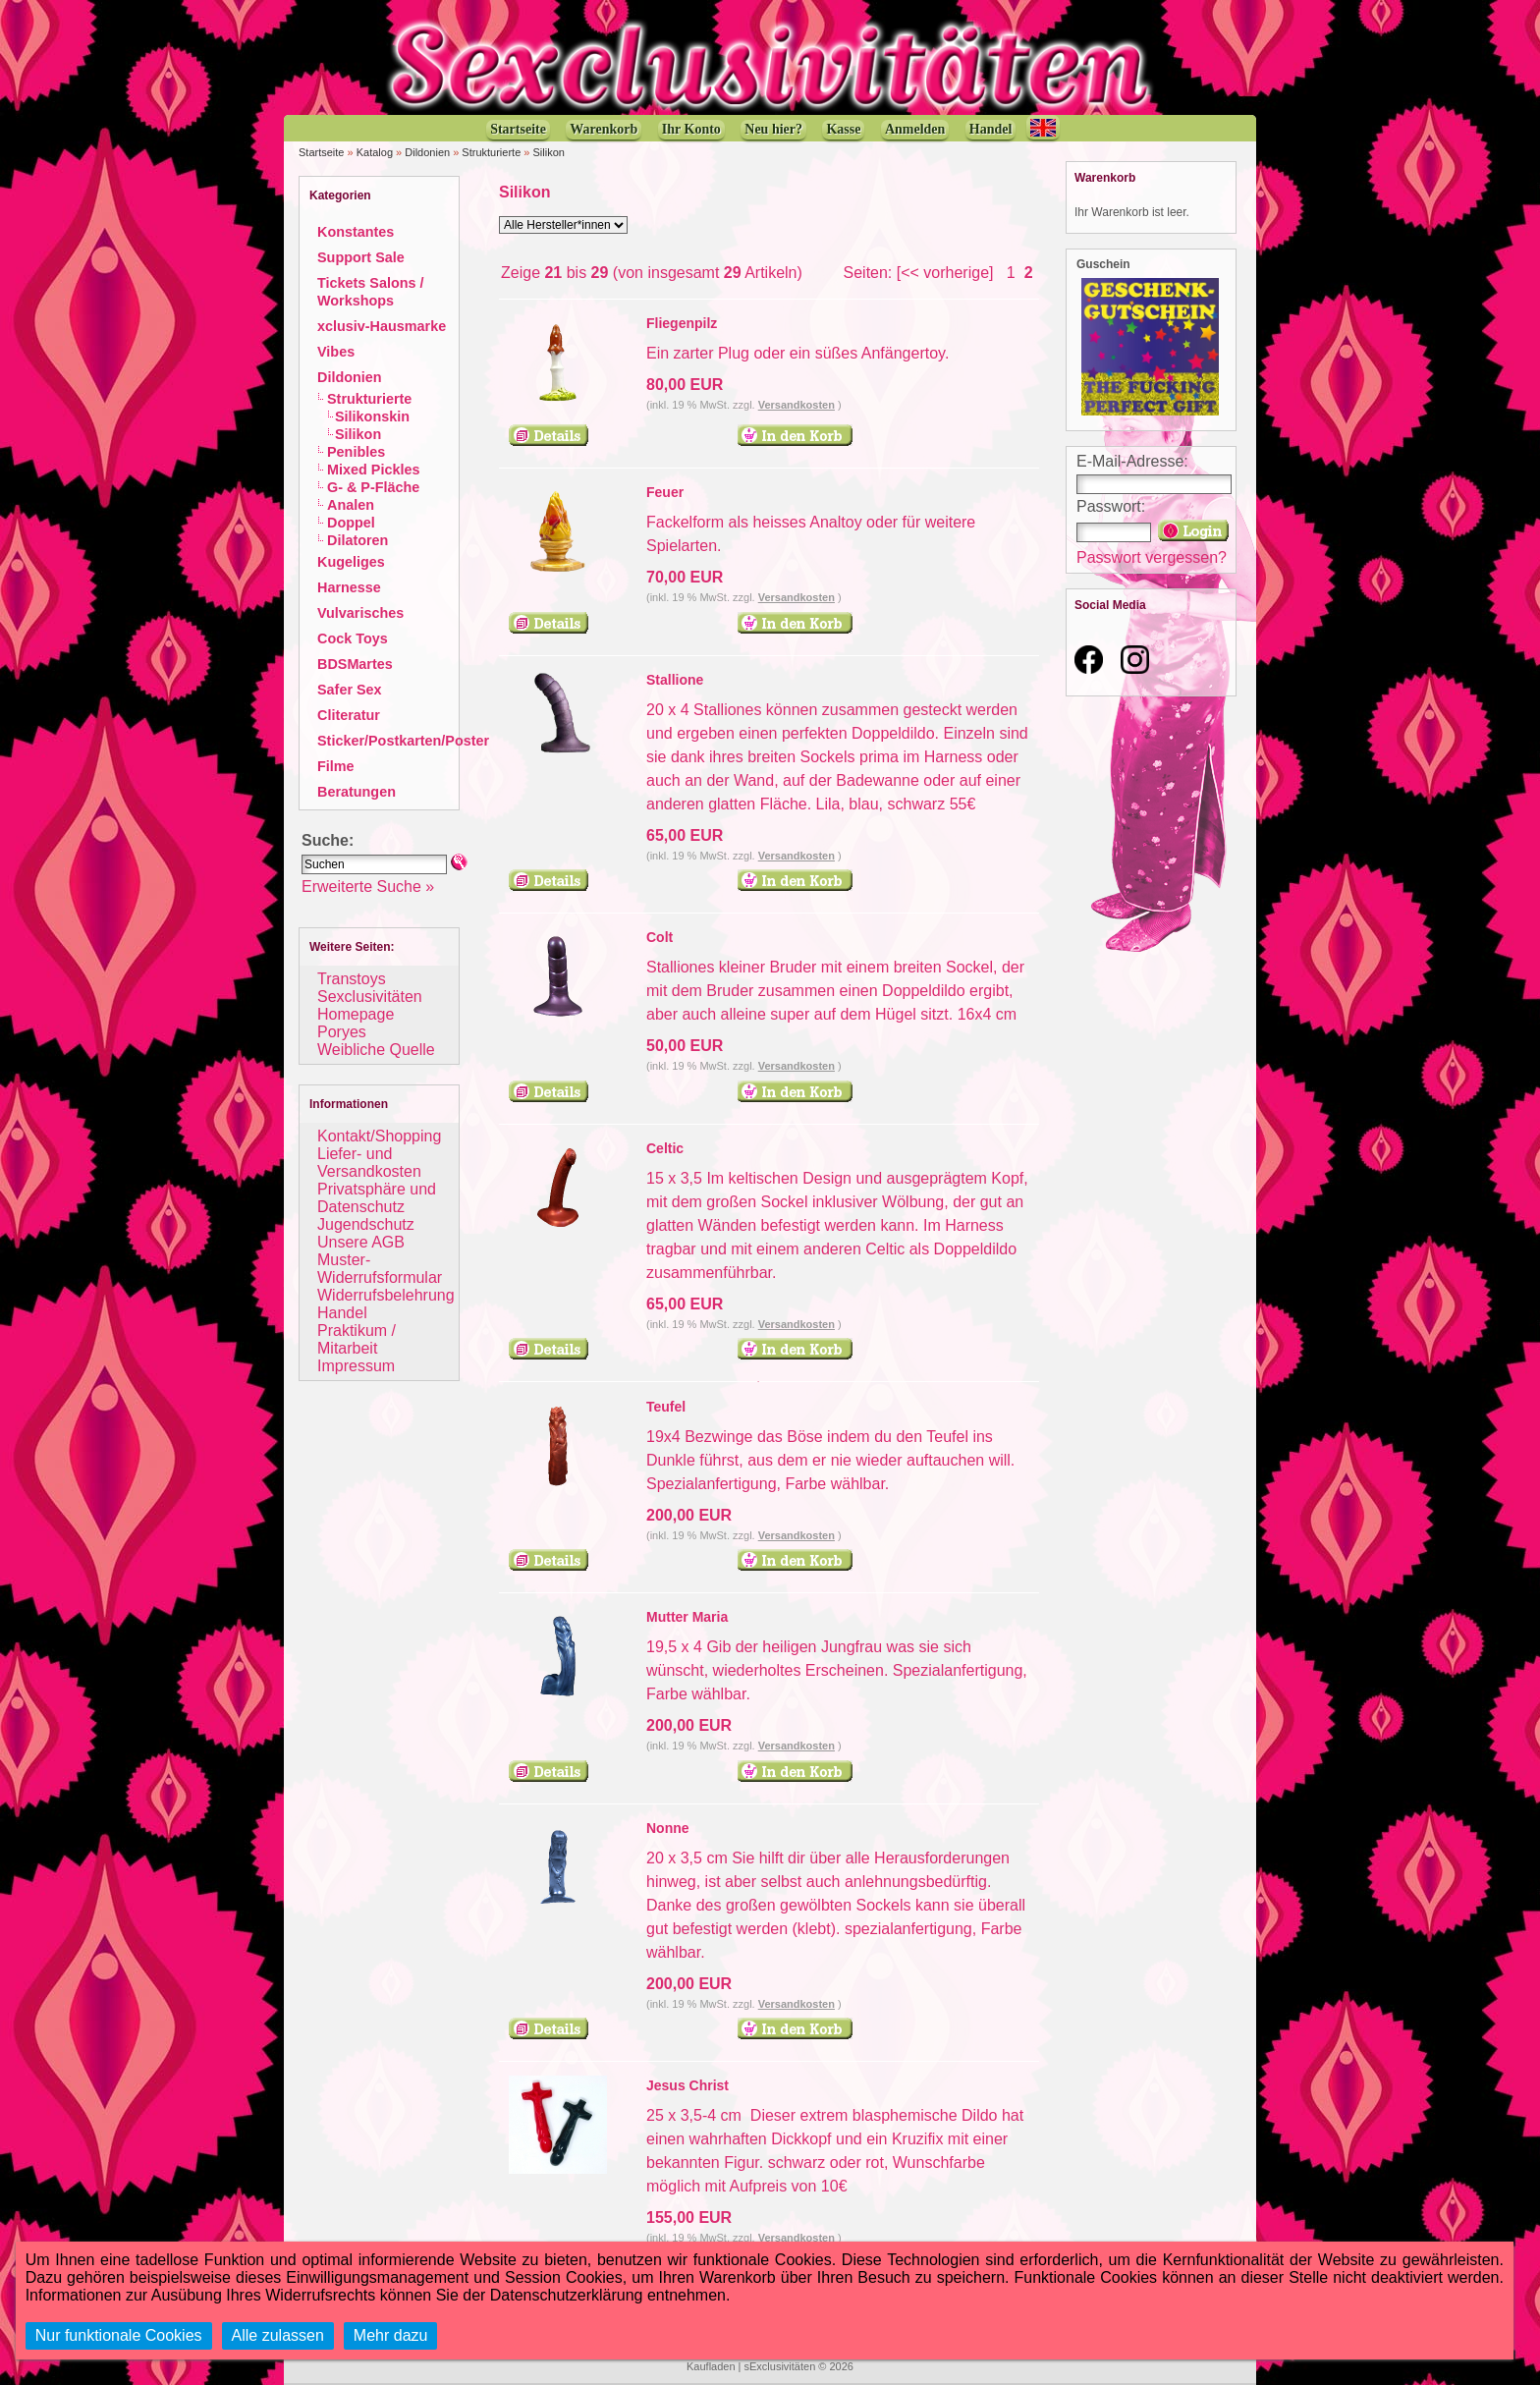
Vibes (336, 352)
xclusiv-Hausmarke (381, 326)
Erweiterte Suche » (368, 886)
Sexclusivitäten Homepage (369, 1005)
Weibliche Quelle (376, 1049)
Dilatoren (357, 540)
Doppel (351, 522)
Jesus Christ (687, 2085)
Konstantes (355, 232)
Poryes (341, 1032)
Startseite (321, 152)
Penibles (356, 452)
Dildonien (427, 152)
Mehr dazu (391, 2335)
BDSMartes (355, 664)
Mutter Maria (687, 1617)
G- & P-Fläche (373, 487)
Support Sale (361, 257)
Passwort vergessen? (1151, 557)
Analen (350, 505)
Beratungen (356, 792)
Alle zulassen (278, 2335)
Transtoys (351, 979)
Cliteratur (348, 715)
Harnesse (349, 587)
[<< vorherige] (945, 272)
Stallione (674, 680)
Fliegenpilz (681, 323)
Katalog (375, 152)
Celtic (665, 1148)
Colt (659, 937)
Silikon (549, 152)
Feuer (665, 492)
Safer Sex (349, 689)
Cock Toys (352, 638)
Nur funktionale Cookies (118, 2335)
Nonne (667, 1828)
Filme (336, 766)
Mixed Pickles (373, 469)
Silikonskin (372, 416)
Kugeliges (351, 562)
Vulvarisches (360, 613)
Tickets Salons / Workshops (370, 291)
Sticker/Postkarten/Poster (403, 741)
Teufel (666, 1406)
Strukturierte (491, 152)
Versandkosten (796, 405)
